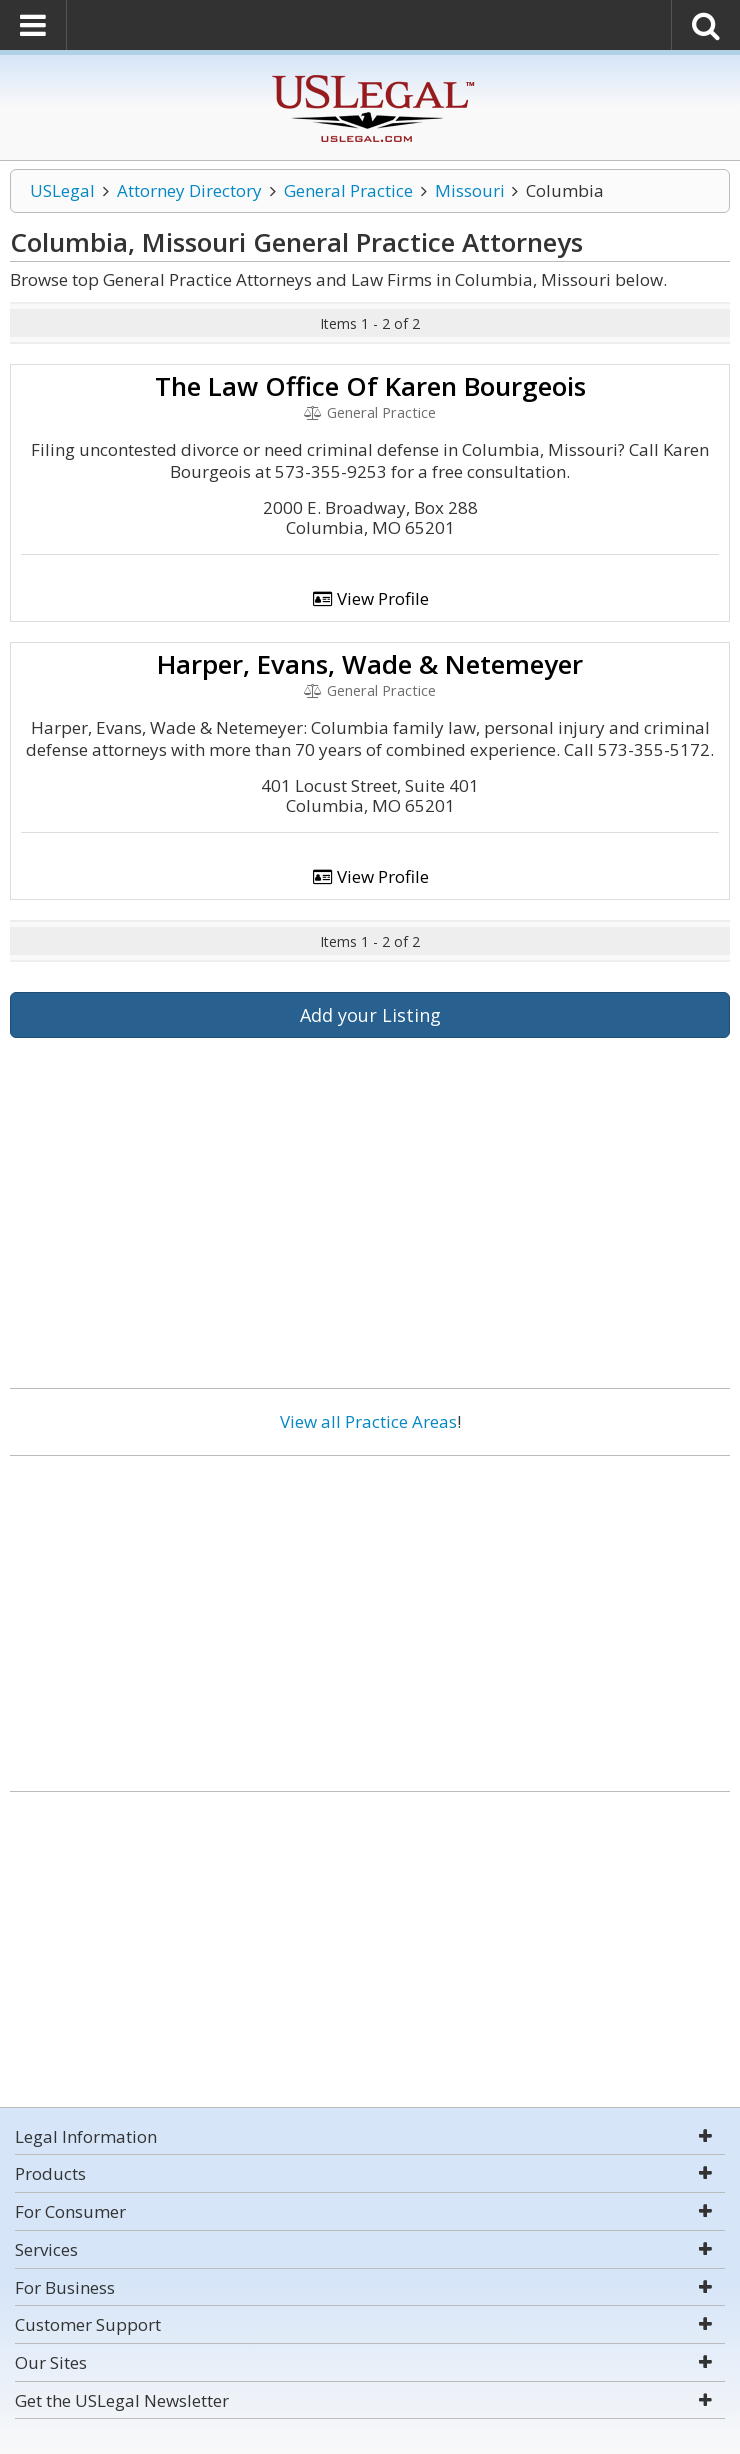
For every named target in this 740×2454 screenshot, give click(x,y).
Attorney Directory (189, 190)
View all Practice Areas (368, 1421)
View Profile (370, 598)
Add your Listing (370, 1015)
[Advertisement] (370, 1616)
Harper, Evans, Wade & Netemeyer (370, 664)
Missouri (470, 190)
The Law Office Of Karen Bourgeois (370, 386)
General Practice (348, 190)
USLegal (62, 190)
